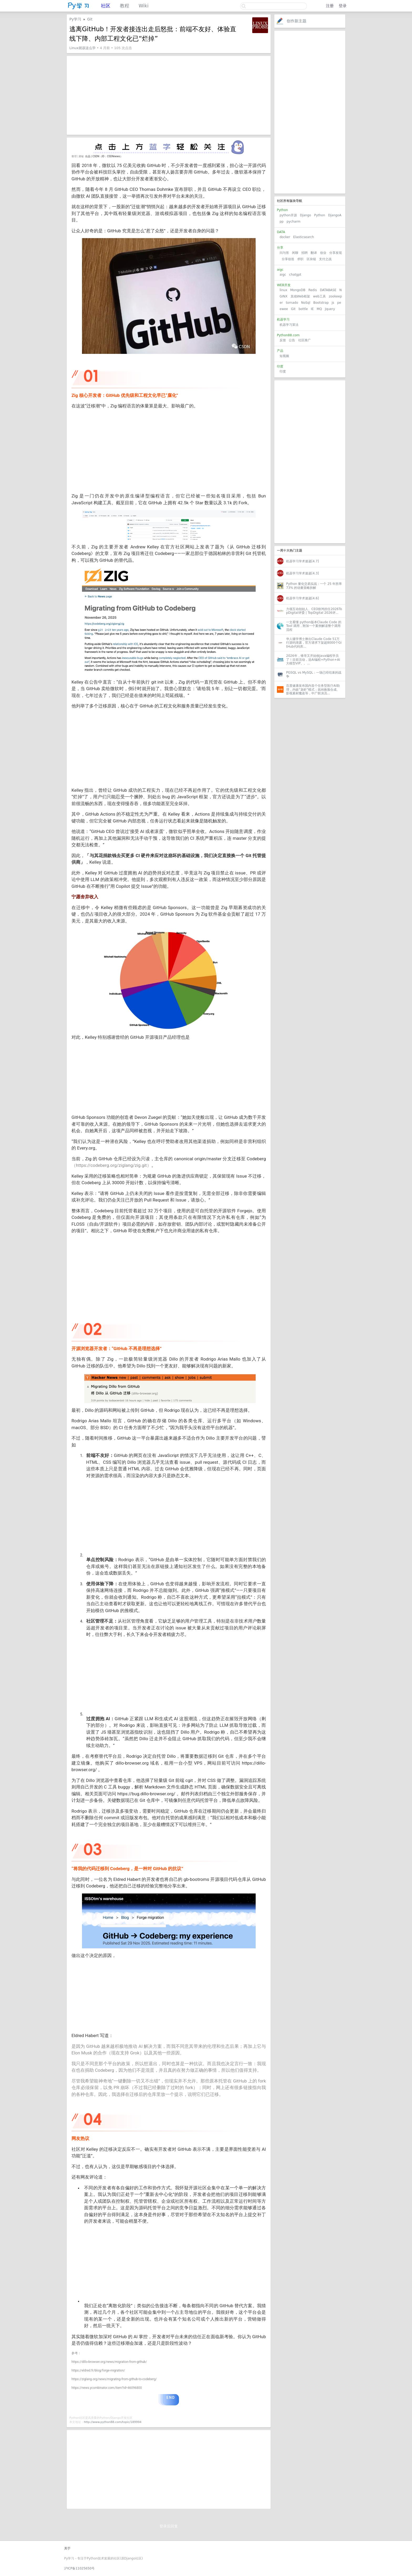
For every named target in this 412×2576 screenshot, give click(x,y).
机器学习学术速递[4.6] (302, 598)
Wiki (143, 5)
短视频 (284, 356)
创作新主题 (296, 21)
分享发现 (335, 253)
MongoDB (298, 290)
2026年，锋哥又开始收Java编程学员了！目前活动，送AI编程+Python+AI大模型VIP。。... (313, 659)
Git (293, 309)
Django (305, 215)
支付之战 (325, 259)
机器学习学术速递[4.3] (302, 573)
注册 (330, 5)
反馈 (283, 340)
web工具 (319, 296)
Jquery (330, 309)
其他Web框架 (300, 296)
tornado (292, 303)
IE (312, 309)
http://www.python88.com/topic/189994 (112, 2422)
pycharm (294, 221)
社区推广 (304, 340)
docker (285, 237)
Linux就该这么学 (82, 48)
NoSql (305, 303)
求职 (300, 259)
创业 (323, 253)
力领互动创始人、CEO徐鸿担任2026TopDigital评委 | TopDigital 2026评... (314, 611)
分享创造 (288, 259)
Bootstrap (320, 303)
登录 (343, 5)
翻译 (314, 253)
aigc (283, 274)
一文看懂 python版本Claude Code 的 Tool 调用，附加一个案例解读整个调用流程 (313, 626)
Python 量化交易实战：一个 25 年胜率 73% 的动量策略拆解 (314, 585)
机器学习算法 (289, 325)
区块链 (311, 259)
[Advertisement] (310, 112)
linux (283, 290)
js (333, 303)
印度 (283, 371)
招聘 (304, 253)
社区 (105, 5)
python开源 (288, 215)
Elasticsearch (303, 237)
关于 (67, 2548)
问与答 (284, 253)
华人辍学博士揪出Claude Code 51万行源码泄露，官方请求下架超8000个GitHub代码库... (314, 642)
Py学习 (75, 19)
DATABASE (328, 290)
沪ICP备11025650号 (79, 2568)
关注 (246, 21)
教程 (124, 5)
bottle (303, 309)
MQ (319, 309)
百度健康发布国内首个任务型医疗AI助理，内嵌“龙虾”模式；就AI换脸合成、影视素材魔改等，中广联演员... (313, 689)
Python (319, 215)
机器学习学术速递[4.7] (302, 561)
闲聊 (295, 253)
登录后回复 (168, 2526)
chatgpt (295, 274)
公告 (292, 340)
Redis (312, 290)
